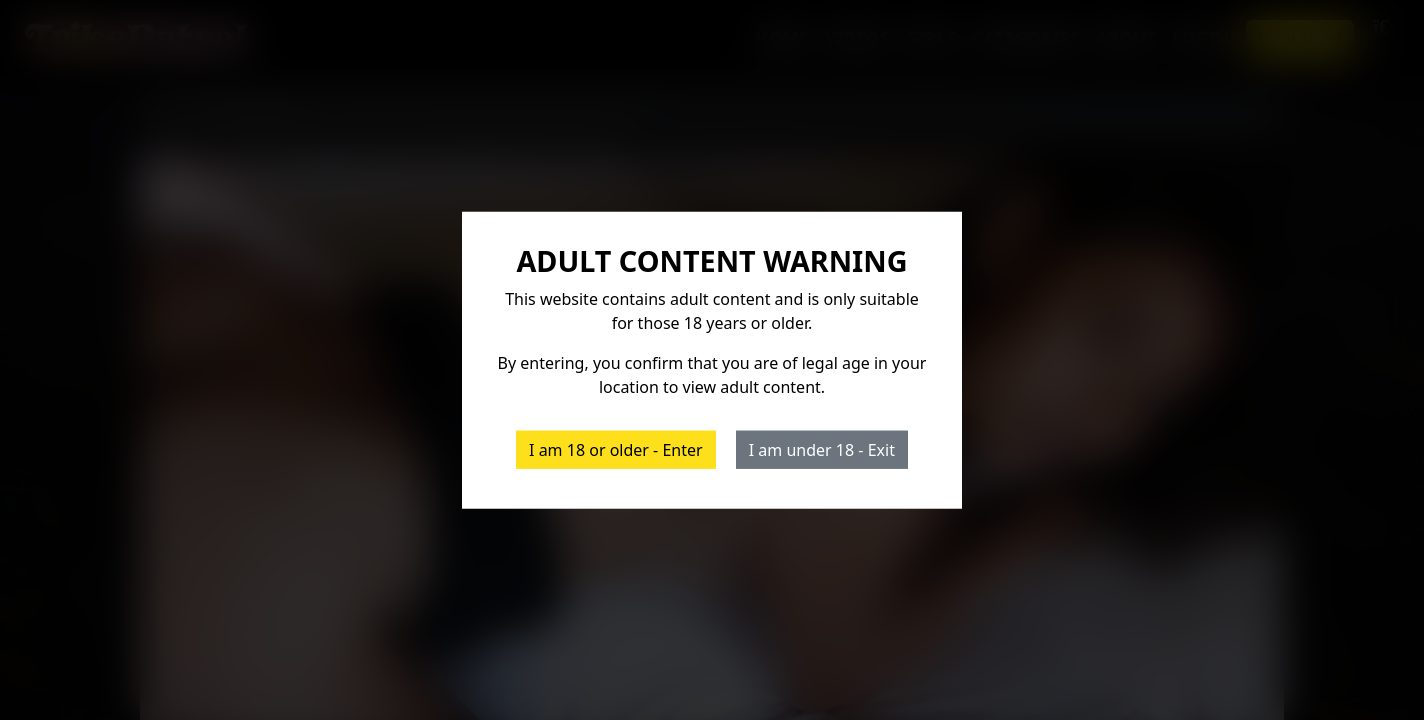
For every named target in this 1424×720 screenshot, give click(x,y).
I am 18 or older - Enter (616, 449)
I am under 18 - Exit (822, 449)
